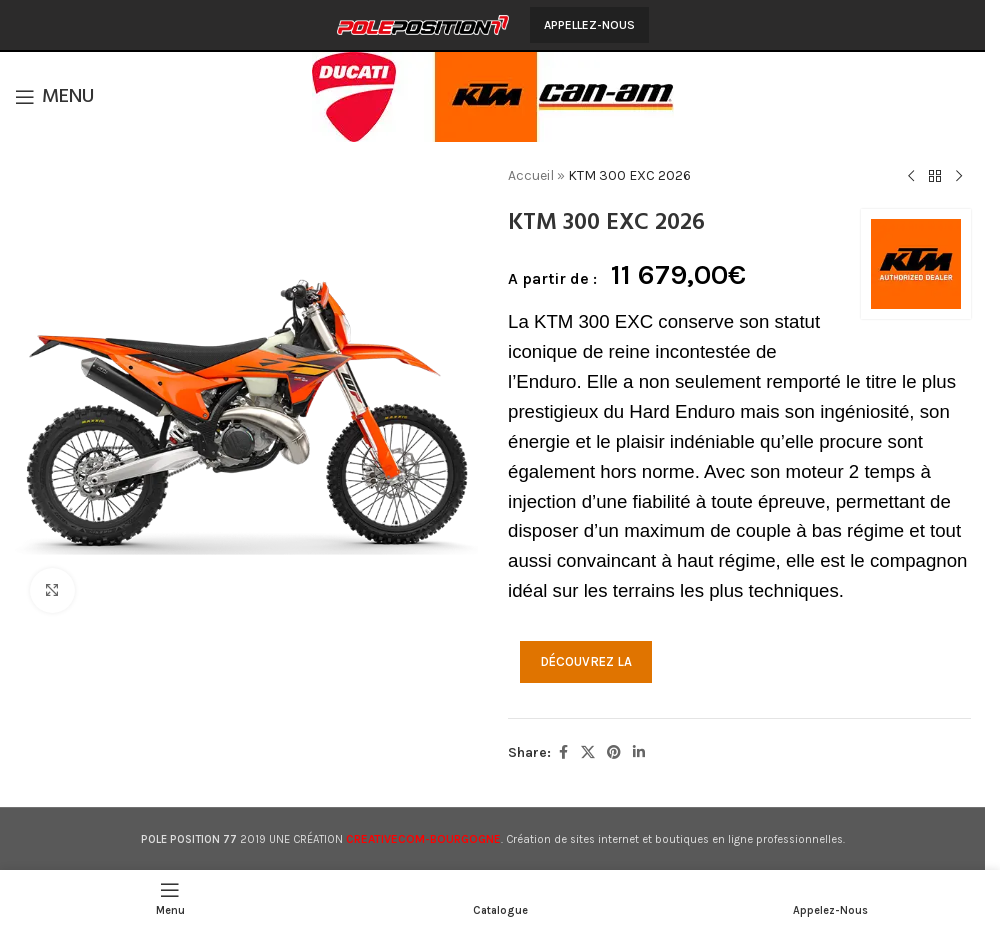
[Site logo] (423, 23)
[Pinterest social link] (614, 753)
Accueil (531, 175)
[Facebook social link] (563, 753)
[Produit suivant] (958, 177)
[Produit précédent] (910, 177)
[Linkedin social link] (639, 753)
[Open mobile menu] (54, 97)
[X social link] (588, 753)
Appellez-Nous (589, 25)
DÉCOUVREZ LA (586, 661)
